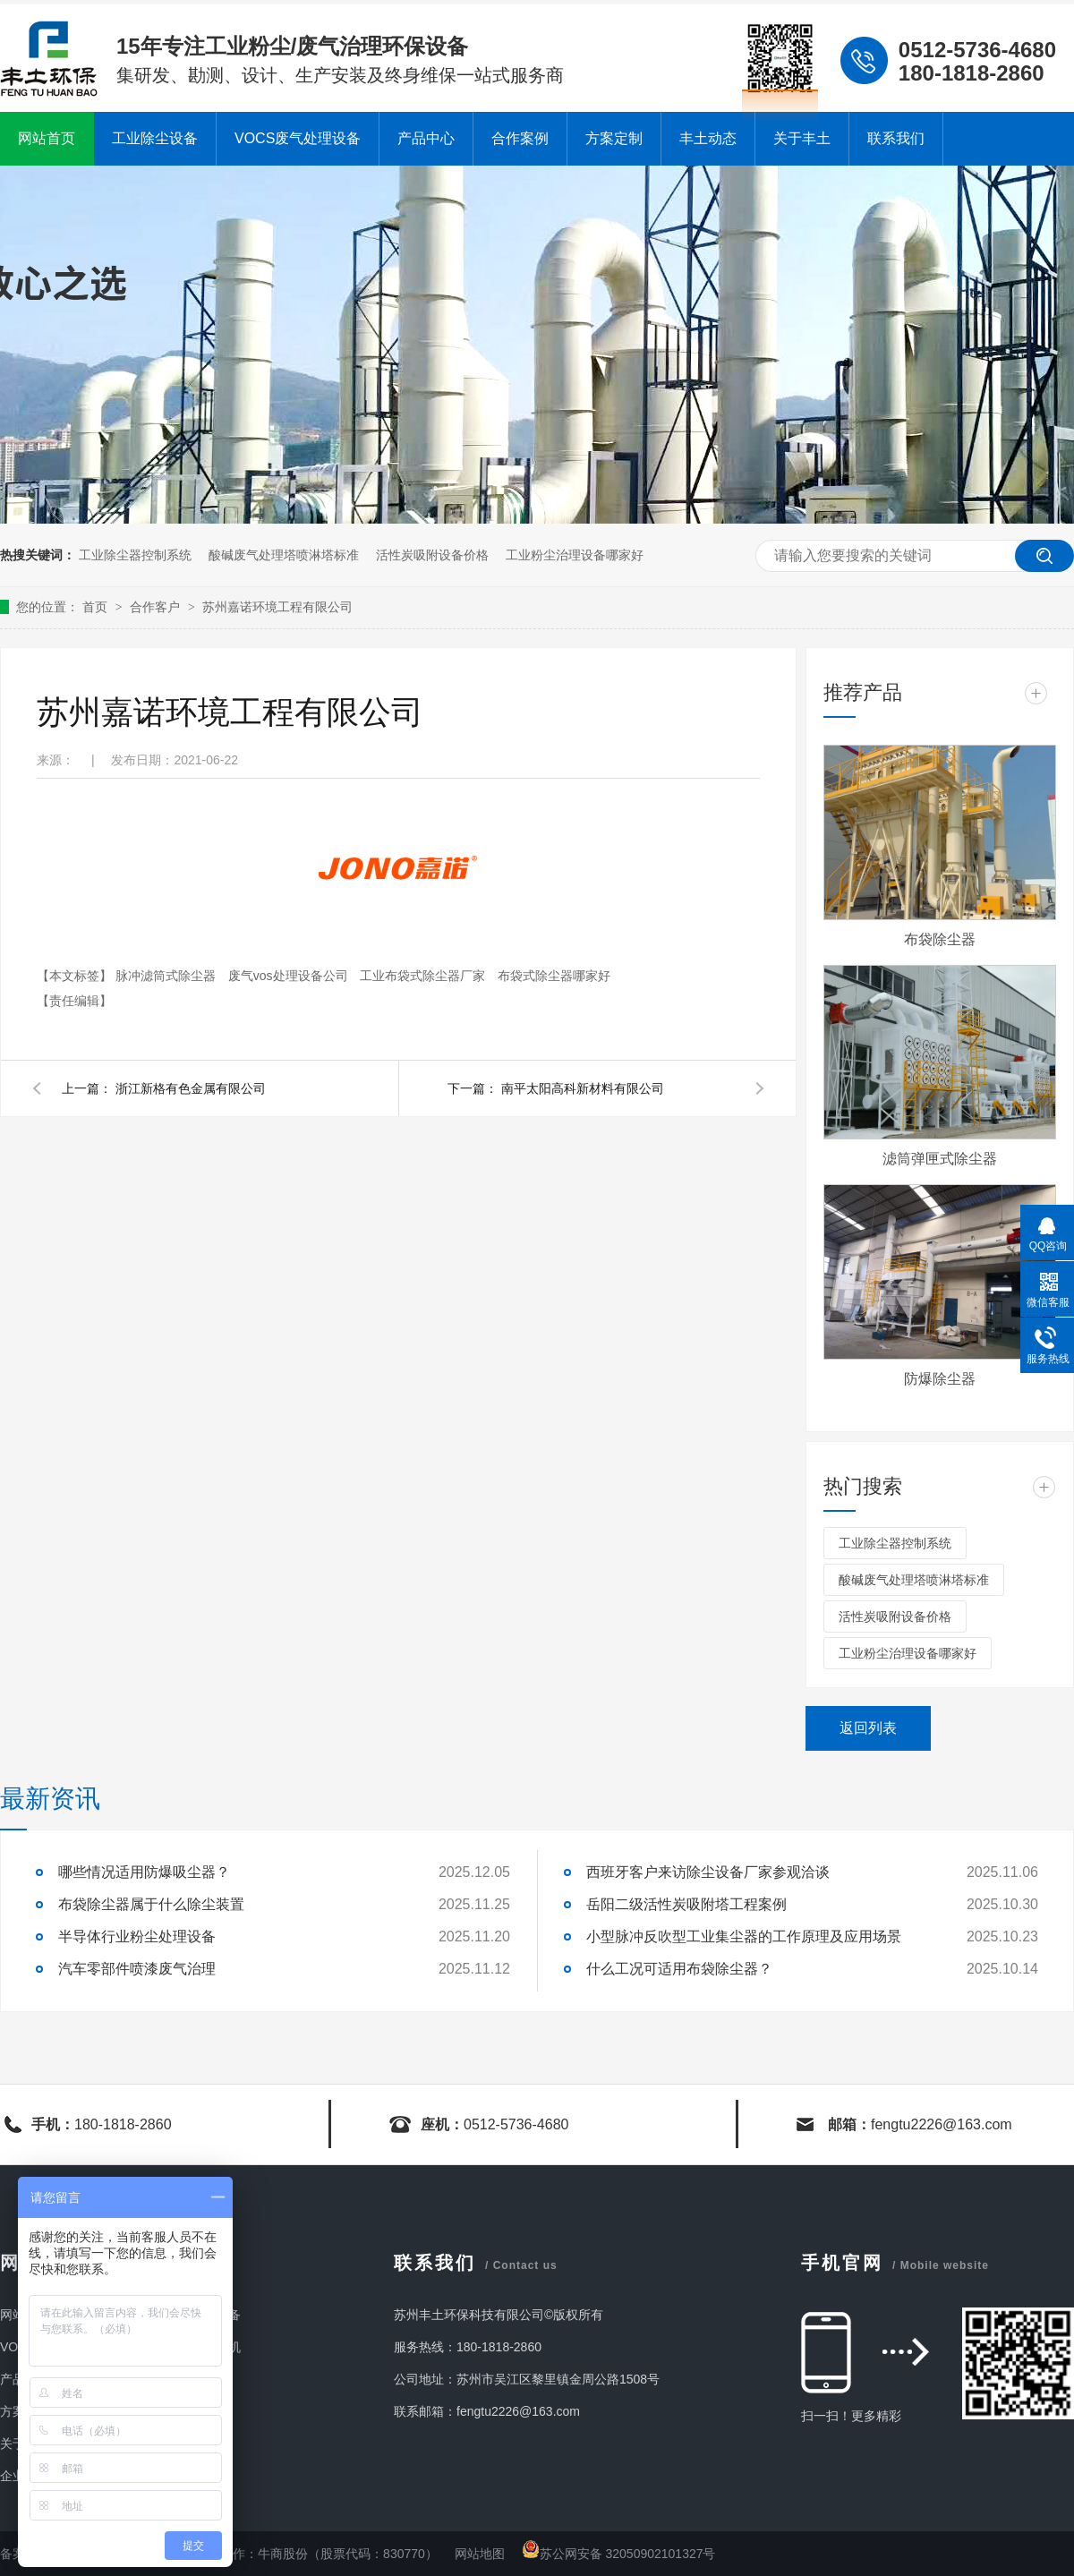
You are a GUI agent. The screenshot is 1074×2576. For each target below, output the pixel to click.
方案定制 (614, 138)
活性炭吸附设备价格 (432, 555)
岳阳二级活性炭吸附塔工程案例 (686, 1904)
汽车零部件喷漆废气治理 (137, 1968)
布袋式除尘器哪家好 (554, 975)
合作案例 (520, 138)
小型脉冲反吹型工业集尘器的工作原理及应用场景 (743, 1936)
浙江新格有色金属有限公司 (190, 1088)
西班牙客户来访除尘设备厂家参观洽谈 (708, 1872)
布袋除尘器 (940, 939)
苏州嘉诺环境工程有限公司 (277, 607)
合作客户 (156, 607)
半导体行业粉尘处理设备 (137, 1936)
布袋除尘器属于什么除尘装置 (151, 1904)
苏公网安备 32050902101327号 (619, 2553)
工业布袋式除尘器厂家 (424, 975)
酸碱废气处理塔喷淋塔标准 (284, 555)
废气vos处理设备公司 (290, 975)
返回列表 (868, 1728)
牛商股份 (283, 2553)
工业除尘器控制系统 (135, 555)
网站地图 (481, 2553)
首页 (96, 607)
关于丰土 (802, 138)
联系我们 (896, 138)
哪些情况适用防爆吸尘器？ (144, 1872)
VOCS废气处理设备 (297, 138)
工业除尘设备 (155, 138)
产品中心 (426, 138)
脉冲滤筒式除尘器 (167, 975)
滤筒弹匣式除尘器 (939, 1158)
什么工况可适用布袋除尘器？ (679, 1968)
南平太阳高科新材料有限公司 (582, 1088)
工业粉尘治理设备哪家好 (575, 555)
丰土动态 (708, 138)
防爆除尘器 (940, 1378)
